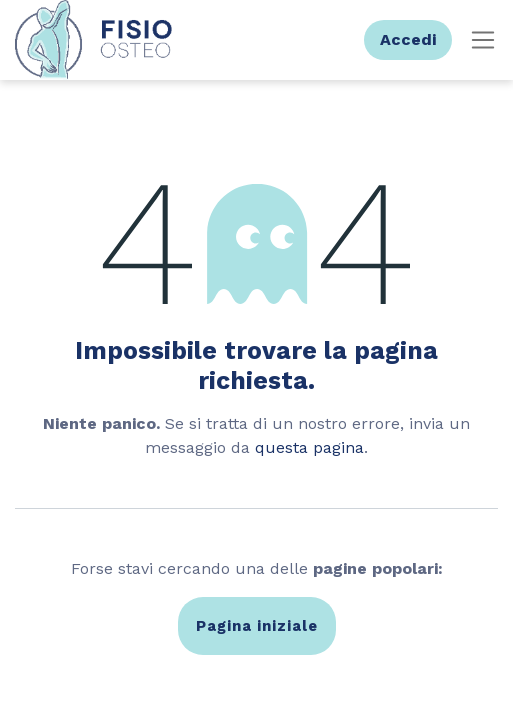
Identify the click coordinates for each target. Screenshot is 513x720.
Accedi (408, 39)
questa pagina (309, 447)
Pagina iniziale (257, 626)
